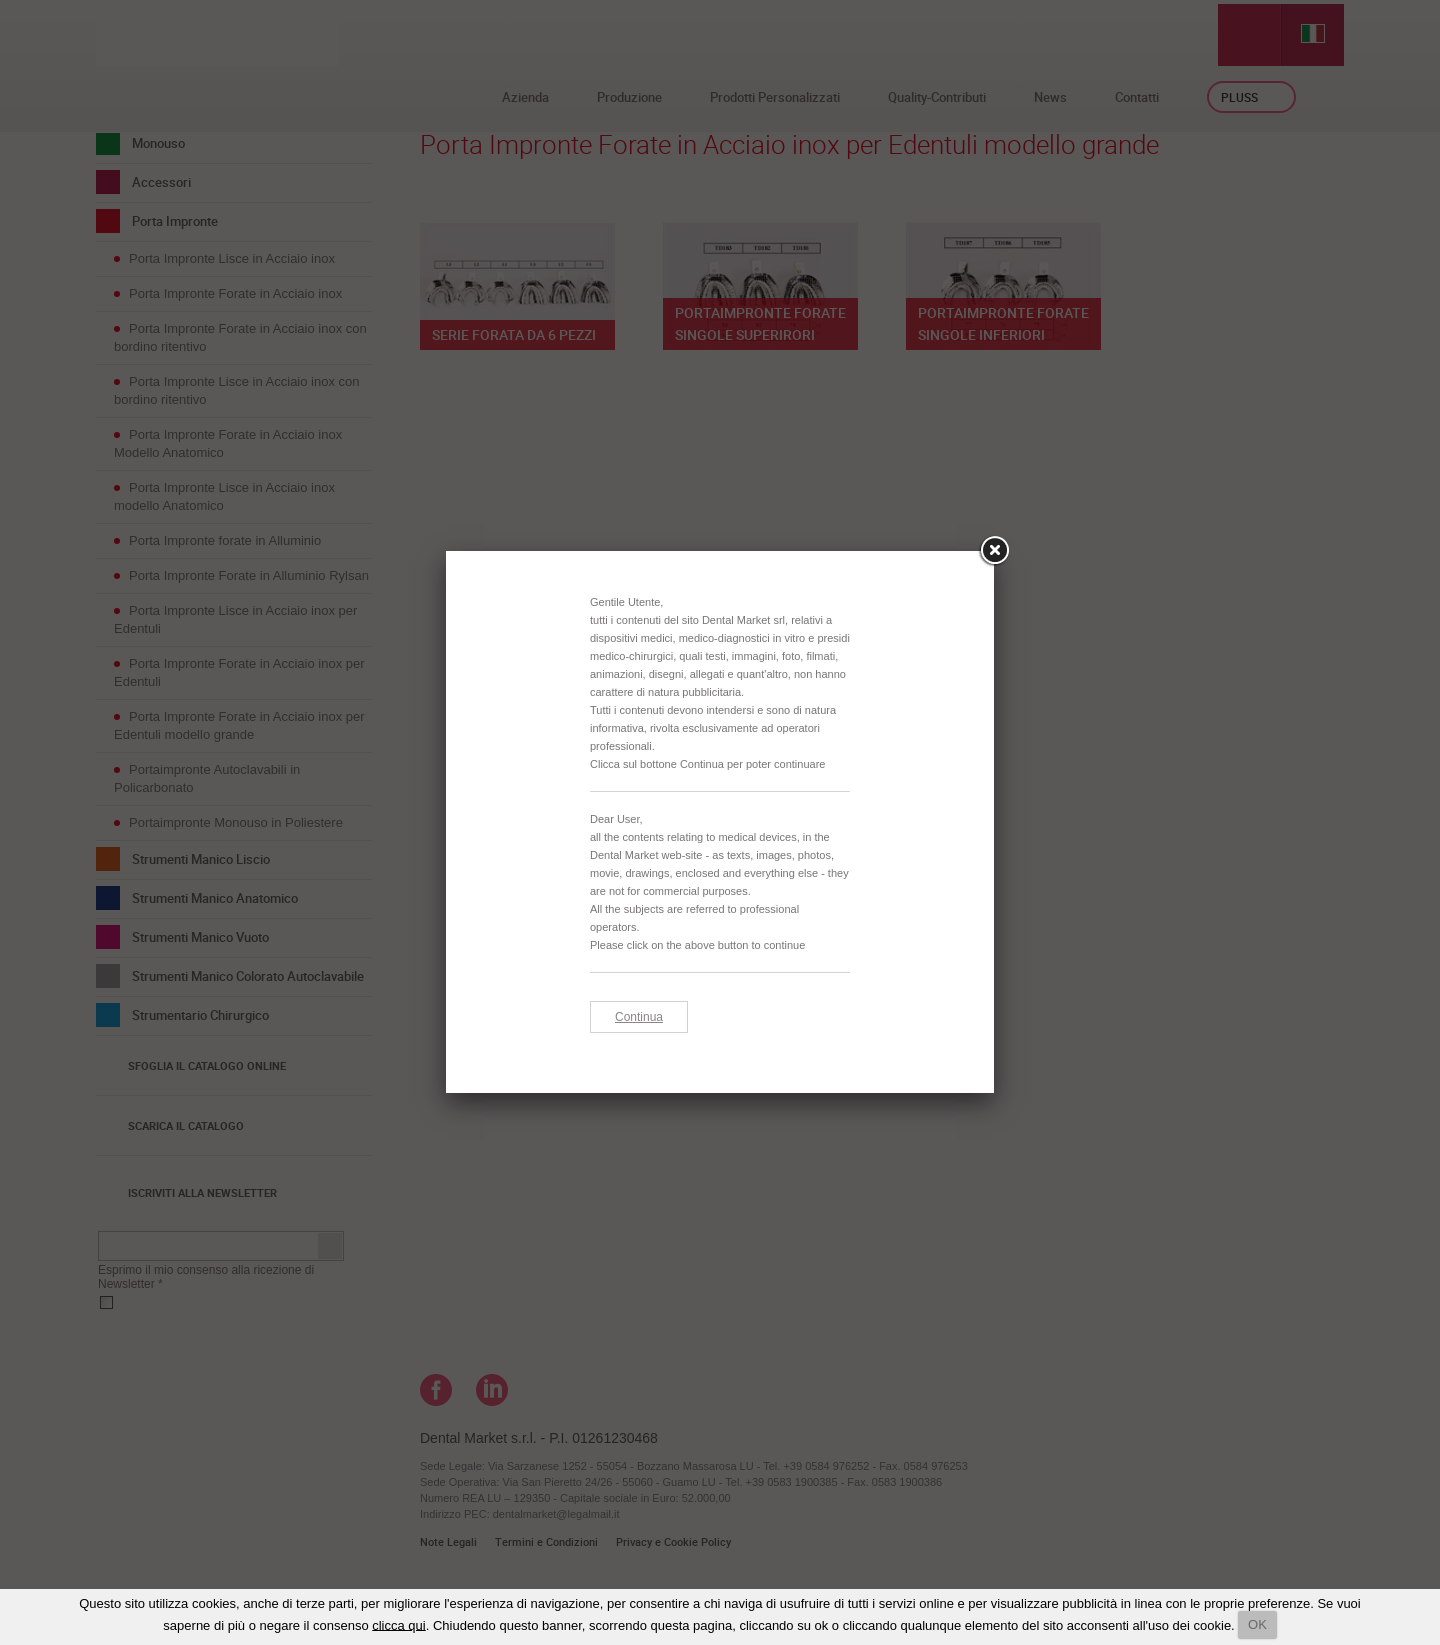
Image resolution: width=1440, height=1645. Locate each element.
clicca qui (398, 1624)
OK (1257, 1624)
